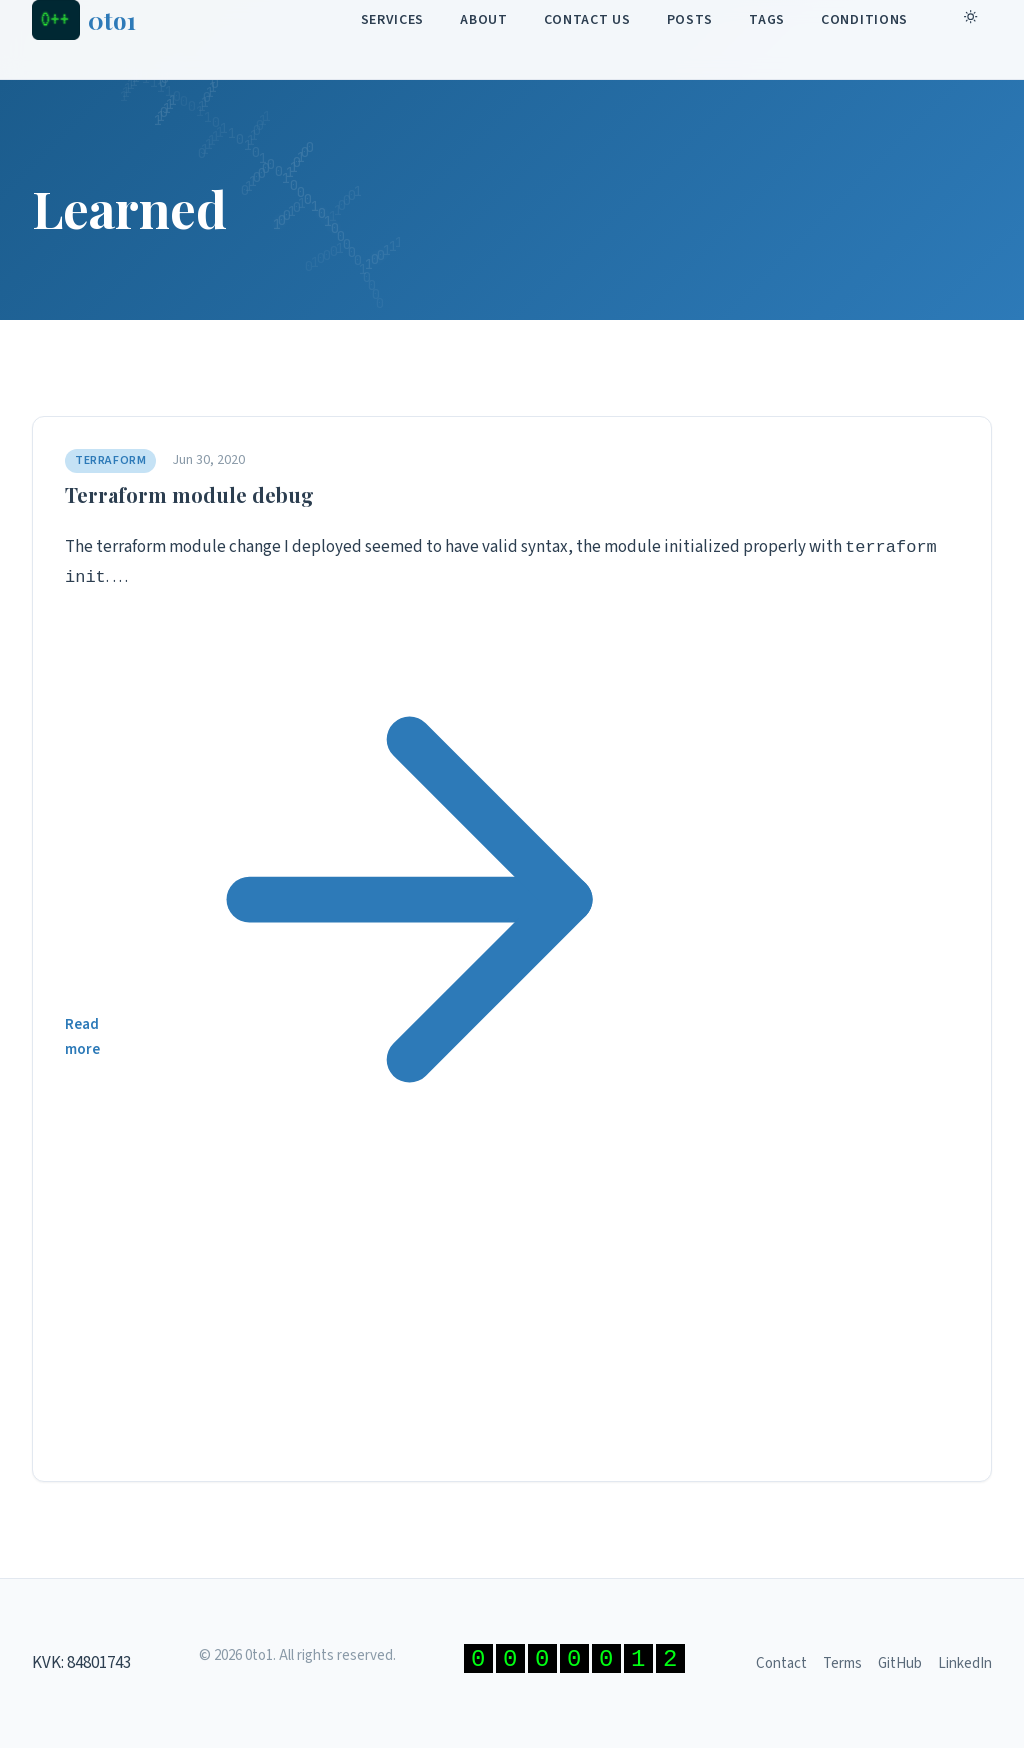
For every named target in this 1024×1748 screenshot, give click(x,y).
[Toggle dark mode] (974, 20)
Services (393, 20)
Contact (781, 1663)
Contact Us (587, 20)
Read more (512, 1037)
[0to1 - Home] (84, 20)
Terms (842, 1663)
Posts (690, 20)
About (484, 20)
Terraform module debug (189, 494)
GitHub (900, 1663)
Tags (767, 20)
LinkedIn (965, 1663)
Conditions (864, 20)
